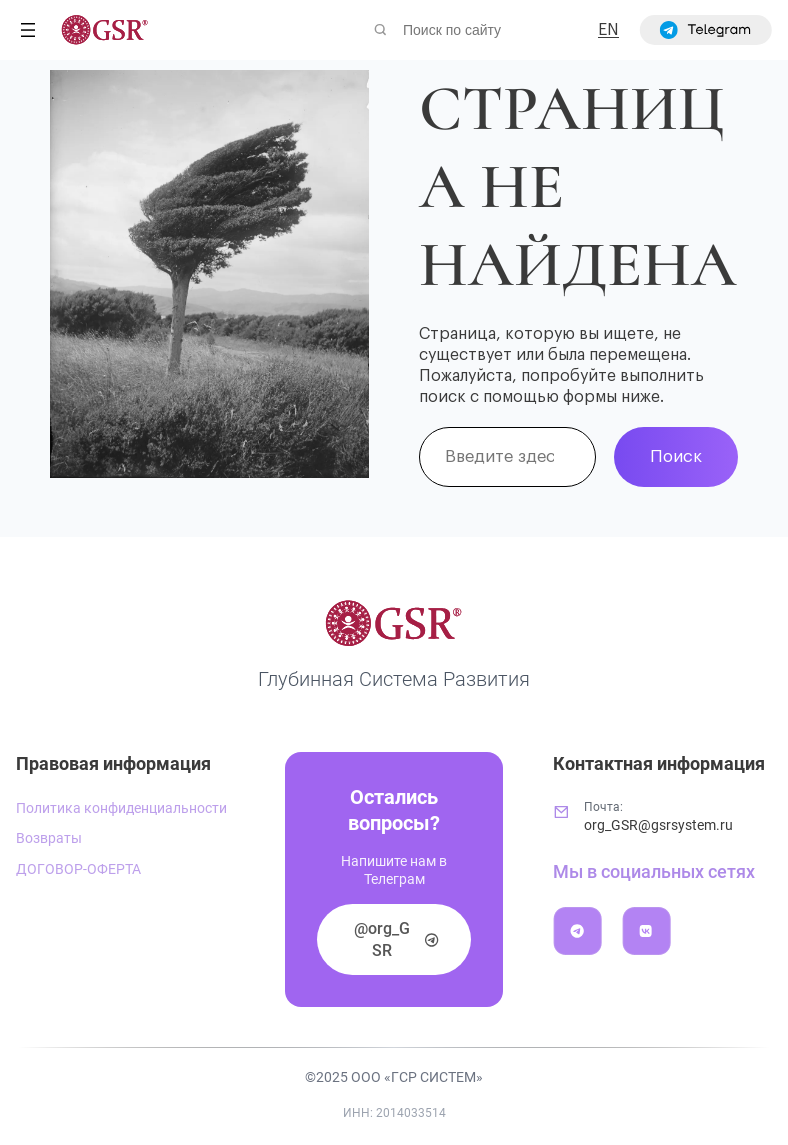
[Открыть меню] (28, 30)
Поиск (676, 456)
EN (608, 30)
